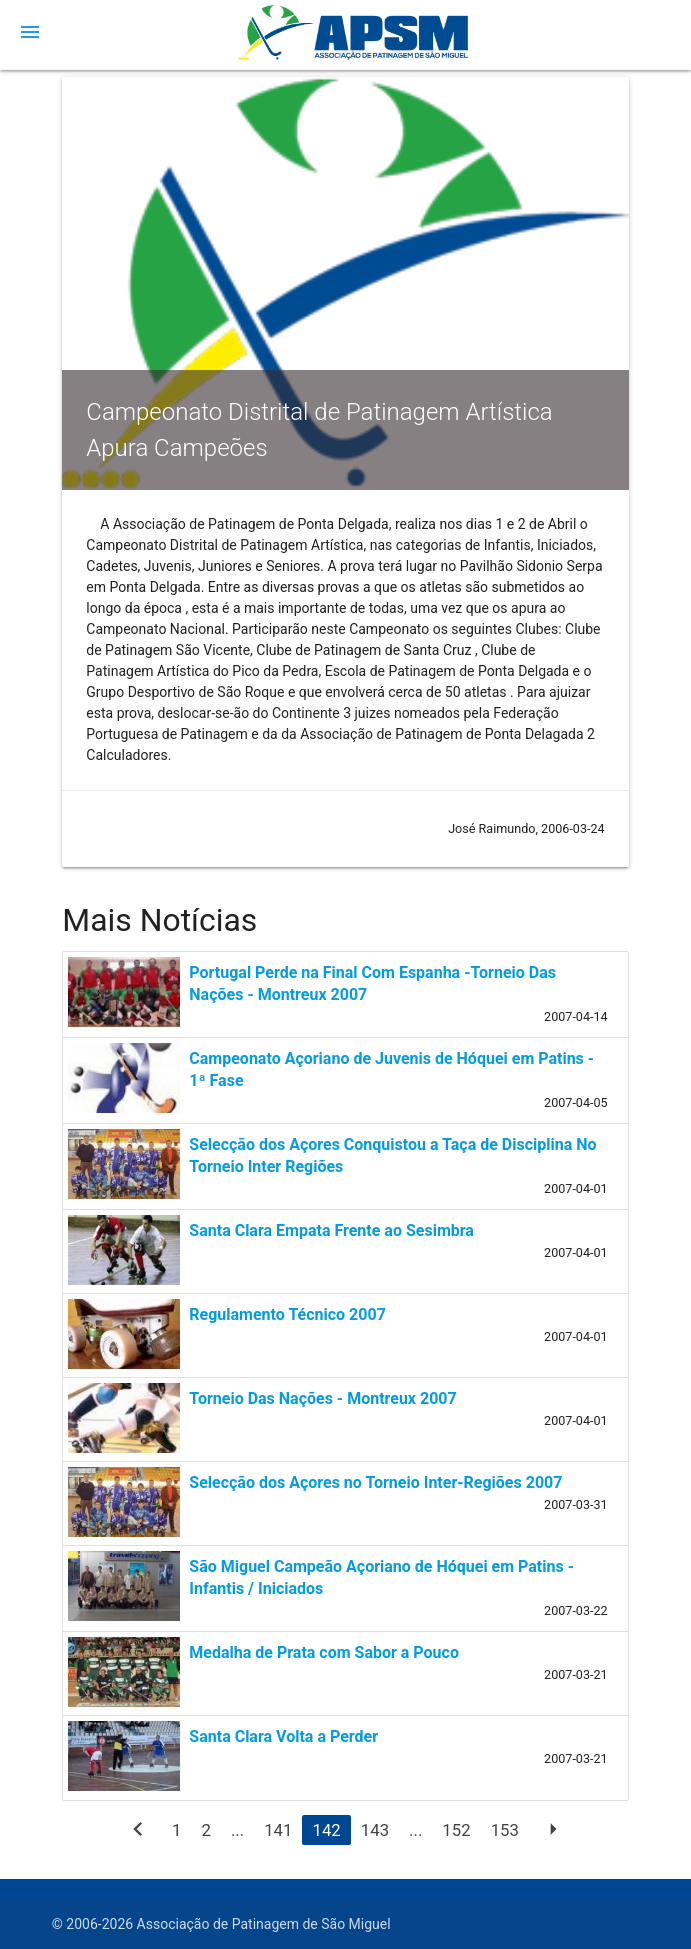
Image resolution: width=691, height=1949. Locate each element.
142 (326, 1830)
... (237, 1830)
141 (278, 1830)
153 (505, 1830)
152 (456, 1830)
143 (375, 1830)
